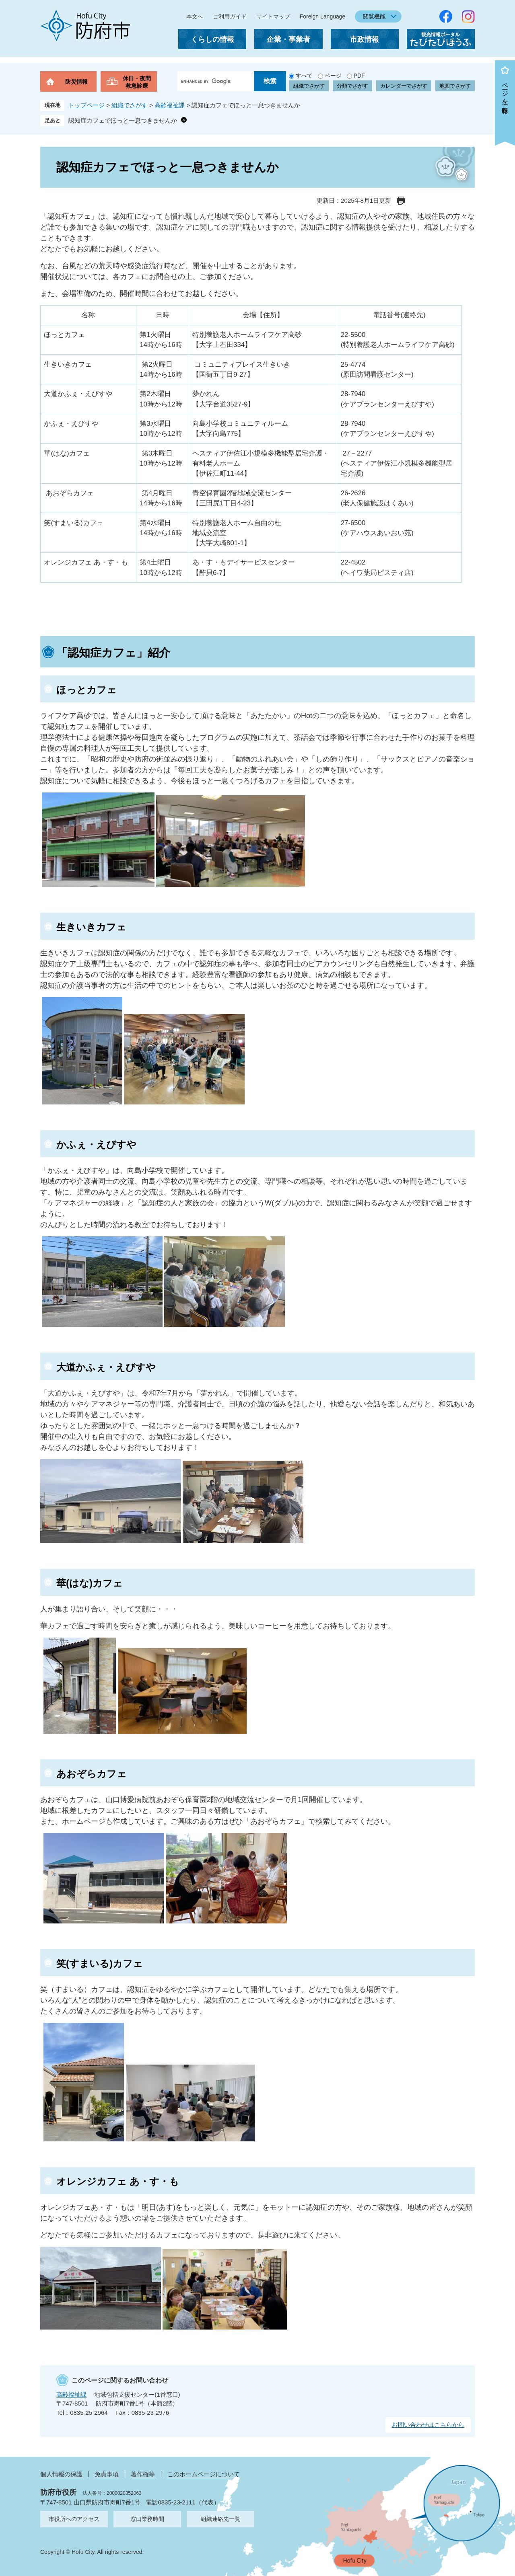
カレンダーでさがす (403, 86)
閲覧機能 (374, 16)
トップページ (86, 105)
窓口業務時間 (147, 2519)
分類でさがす (352, 86)
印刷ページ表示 (400, 200)
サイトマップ (273, 16)
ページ (333, 75)
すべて (304, 75)
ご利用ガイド (230, 16)
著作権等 (143, 2474)
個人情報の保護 (61, 2474)
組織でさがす (309, 86)
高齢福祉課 (169, 105)
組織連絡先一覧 (220, 2519)
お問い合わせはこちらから (428, 2424)
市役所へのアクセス (74, 2519)
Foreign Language (323, 16)
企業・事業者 (288, 39)
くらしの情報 (212, 39)
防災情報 (76, 81)
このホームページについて (203, 2474)
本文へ (194, 16)
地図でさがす (455, 86)
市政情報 (364, 39)
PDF (359, 75)
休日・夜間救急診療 (137, 82)
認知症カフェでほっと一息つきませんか (122, 120)
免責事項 (107, 2474)
